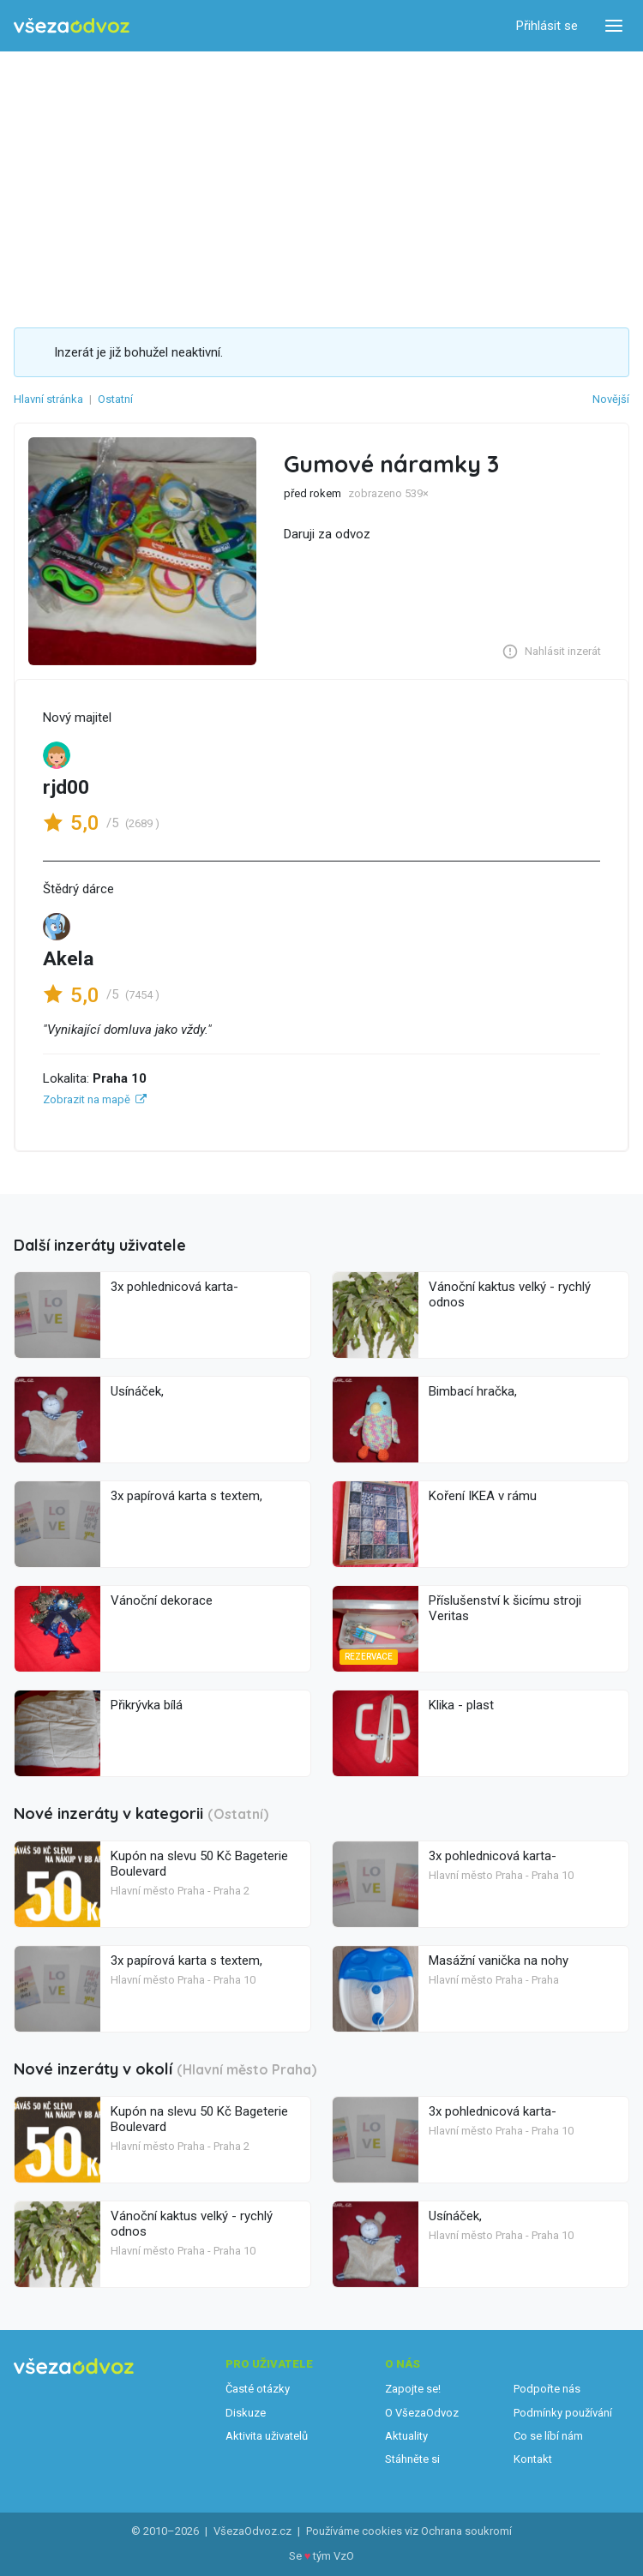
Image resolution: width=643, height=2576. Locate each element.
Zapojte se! (413, 2388)
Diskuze (245, 2412)
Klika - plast (461, 1705)
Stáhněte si (412, 2459)
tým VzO (333, 2555)
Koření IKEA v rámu (483, 1496)
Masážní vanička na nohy (498, 1960)
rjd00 (66, 787)
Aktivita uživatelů (266, 2435)
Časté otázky (257, 2388)
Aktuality (406, 2435)
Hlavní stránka (48, 399)
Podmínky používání (563, 2412)
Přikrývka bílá (147, 1705)
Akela (68, 958)
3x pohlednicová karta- (174, 1286)
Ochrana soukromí (466, 2531)
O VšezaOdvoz (422, 2412)
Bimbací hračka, (473, 1391)
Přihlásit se (547, 25)
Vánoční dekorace (162, 1600)
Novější (610, 399)
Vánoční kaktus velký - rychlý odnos (510, 1294)
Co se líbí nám (548, 2435)
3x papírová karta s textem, (186, 1496)
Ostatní (115, 399)
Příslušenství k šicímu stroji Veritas (505, 1608)
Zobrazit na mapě (86, 1099)
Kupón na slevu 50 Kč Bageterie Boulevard (199, 1863)
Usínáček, (137, 1391)
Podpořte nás (547, 2388)
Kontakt (533, 2459)
